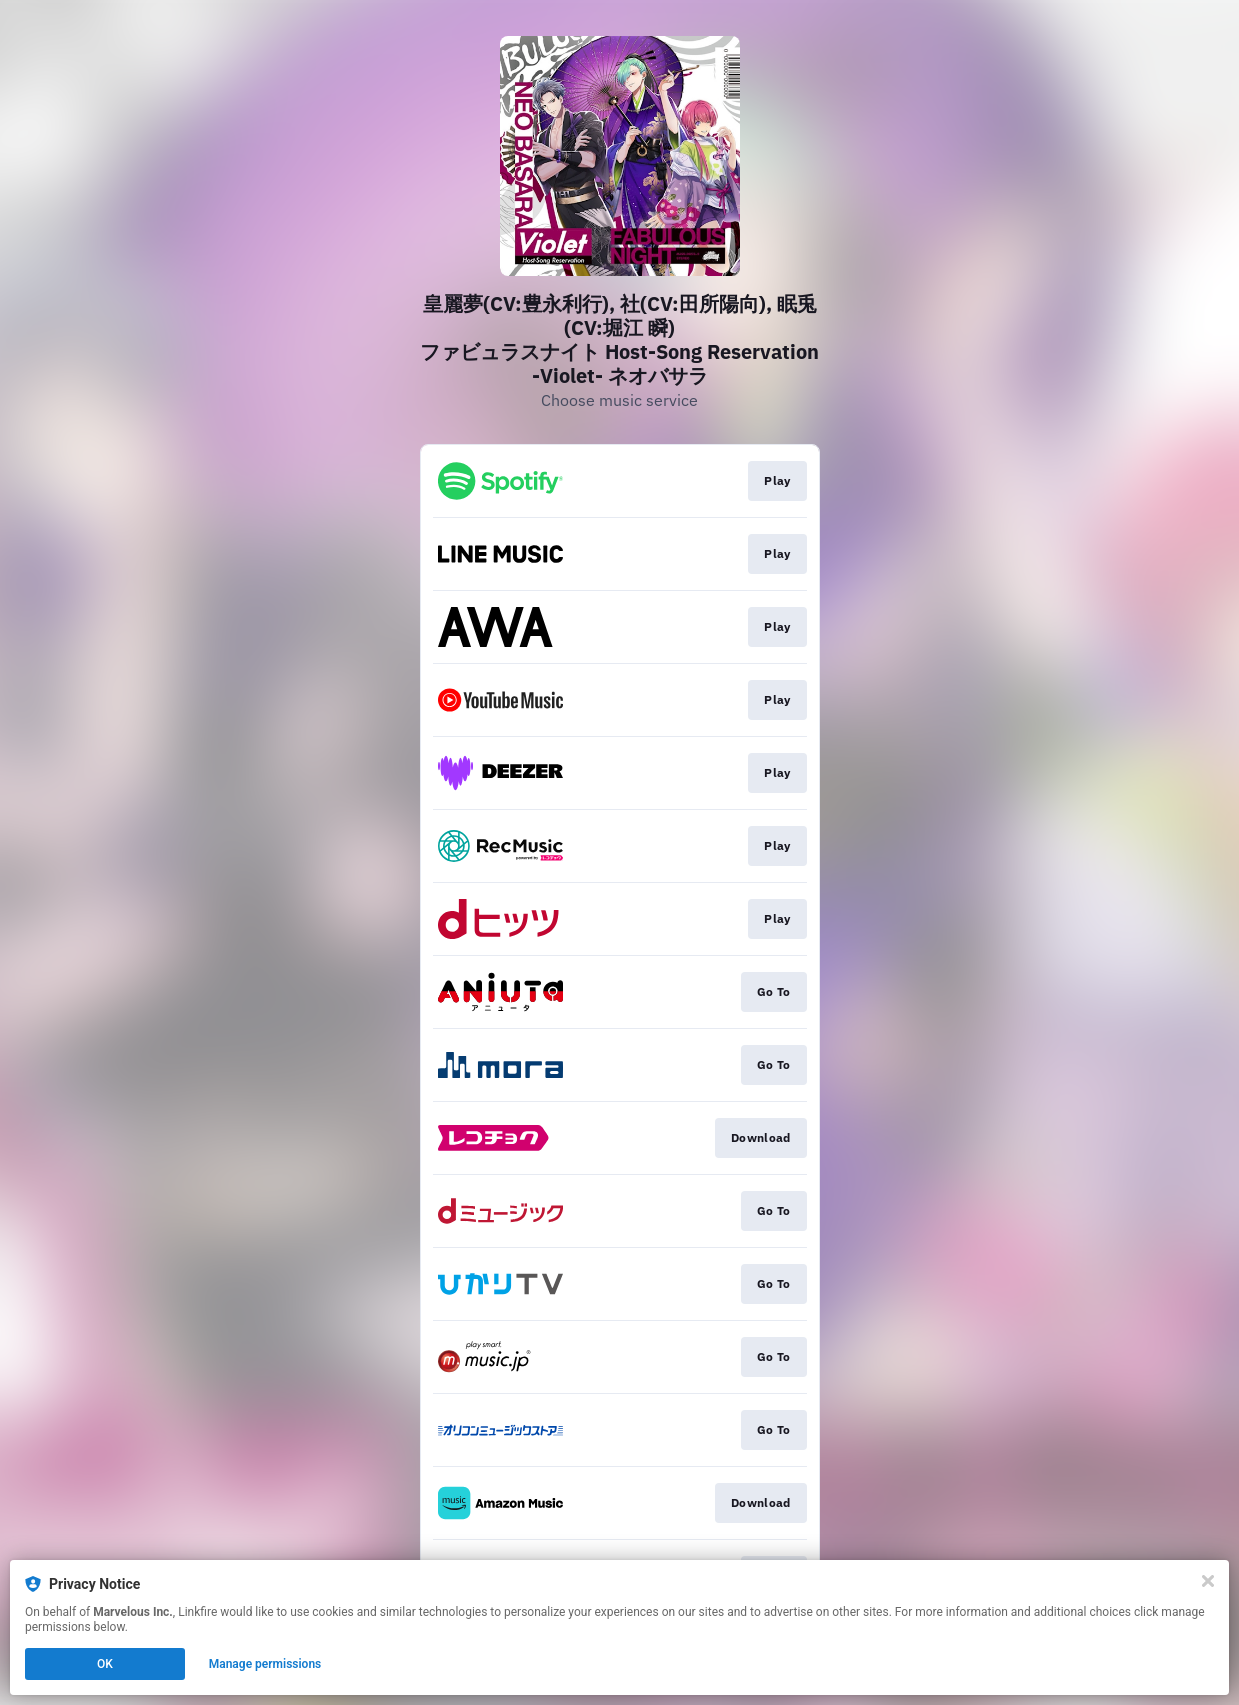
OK (105, 1664)
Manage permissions (265, 1664)
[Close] (1208, 1581)
